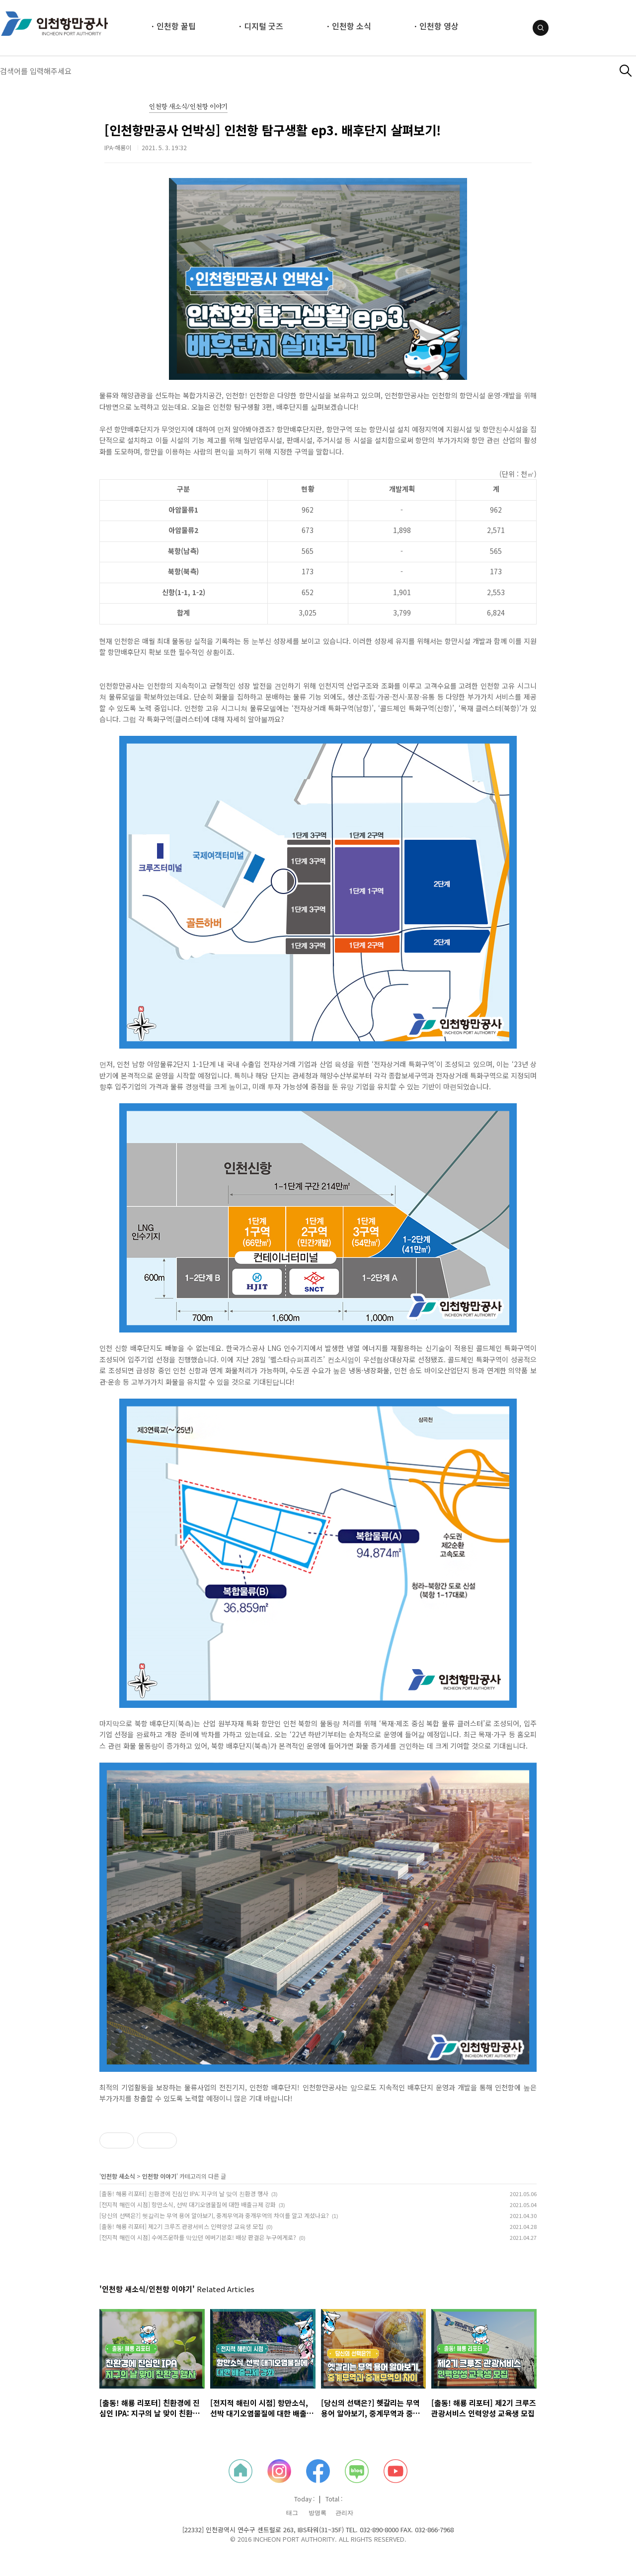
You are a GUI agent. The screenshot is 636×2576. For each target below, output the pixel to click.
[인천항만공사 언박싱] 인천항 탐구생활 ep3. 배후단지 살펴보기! (272, 130)
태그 (292, 2512)
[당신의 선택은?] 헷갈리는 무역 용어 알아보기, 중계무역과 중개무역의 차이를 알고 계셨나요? (214, 2215)
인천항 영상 (439, 26)
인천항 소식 (351, 26)
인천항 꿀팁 (176, 26)
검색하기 (626, 71)
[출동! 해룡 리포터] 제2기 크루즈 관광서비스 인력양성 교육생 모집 (181, 2226)
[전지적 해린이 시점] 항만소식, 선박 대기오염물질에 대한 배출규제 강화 (187, 2204)
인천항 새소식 (118, 2176)
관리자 (344, 2512)
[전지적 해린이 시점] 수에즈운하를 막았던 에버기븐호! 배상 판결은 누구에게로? (197, 2237)
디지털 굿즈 (263, 26)
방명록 (317, 2512)
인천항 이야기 (159, 2176)
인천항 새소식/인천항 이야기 (188, 107)
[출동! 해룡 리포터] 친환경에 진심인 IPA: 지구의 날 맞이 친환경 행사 (183, 2193)
